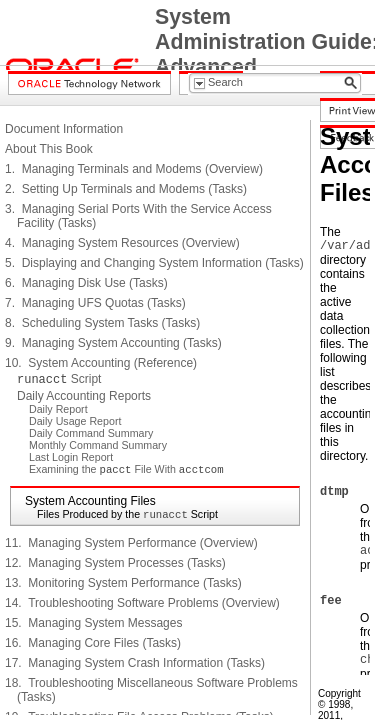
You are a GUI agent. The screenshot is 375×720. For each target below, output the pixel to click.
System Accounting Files (90, 501)
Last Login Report (71, 457)
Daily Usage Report (75, 421)
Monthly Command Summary (98, 445)
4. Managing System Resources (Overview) (122, 243)
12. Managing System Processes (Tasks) (115, 563)
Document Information (64, 129)
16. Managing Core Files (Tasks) (93, 643)
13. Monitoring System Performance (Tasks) (123, 583)
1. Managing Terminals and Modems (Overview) (134, 169)
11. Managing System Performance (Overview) (131, 543)
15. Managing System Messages (93, 623)
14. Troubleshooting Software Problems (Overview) (142, 603)
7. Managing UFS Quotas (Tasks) (95, 303)
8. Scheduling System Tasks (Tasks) (102, 323)
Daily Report (58, 409)
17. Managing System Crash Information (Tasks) (135, 663)
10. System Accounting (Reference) (101, 363)
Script (59, 379)
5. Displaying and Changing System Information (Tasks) (154, 263)
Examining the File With (126, 469)
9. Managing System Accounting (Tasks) (113, 343)
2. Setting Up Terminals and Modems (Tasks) (126, 189)
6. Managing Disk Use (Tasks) (86, 283)
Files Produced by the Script (127, 514)
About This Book (49, 149)
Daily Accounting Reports (84, 396)
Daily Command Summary (91, 433)
